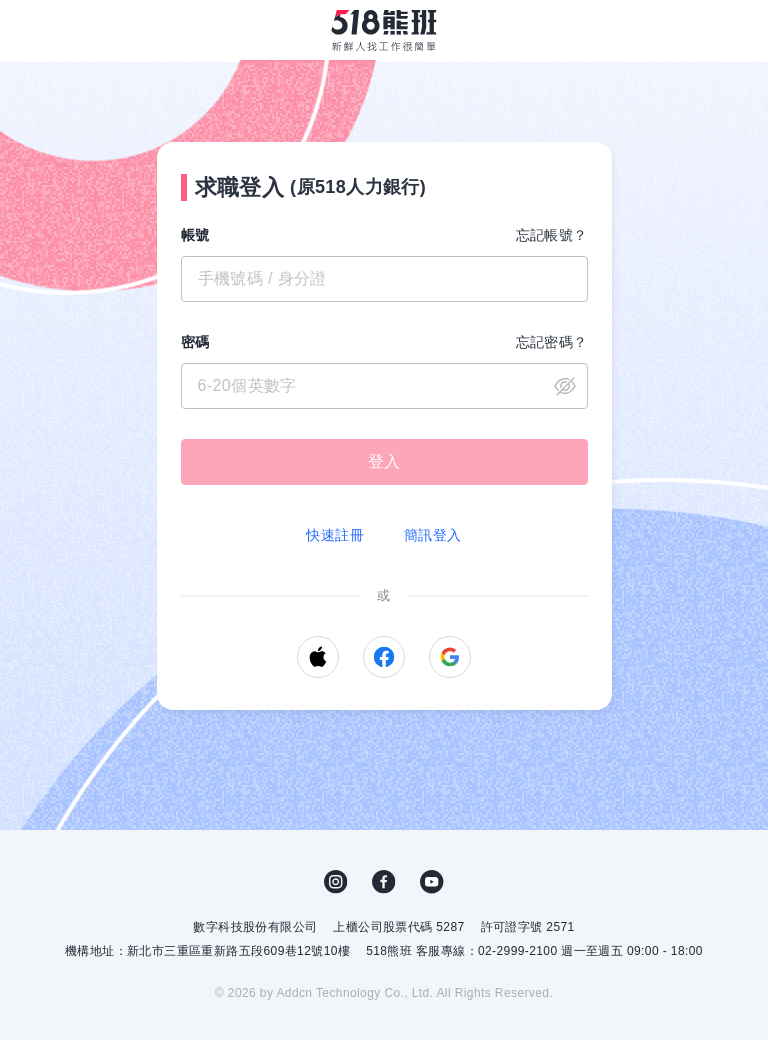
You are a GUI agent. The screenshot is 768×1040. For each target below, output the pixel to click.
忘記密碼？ (552, 342)
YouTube (432, 882)
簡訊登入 (433, 535)
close (565, 386)
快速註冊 (335, 535)
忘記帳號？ (552, 235)
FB (384, 882)
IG (336, 882)
